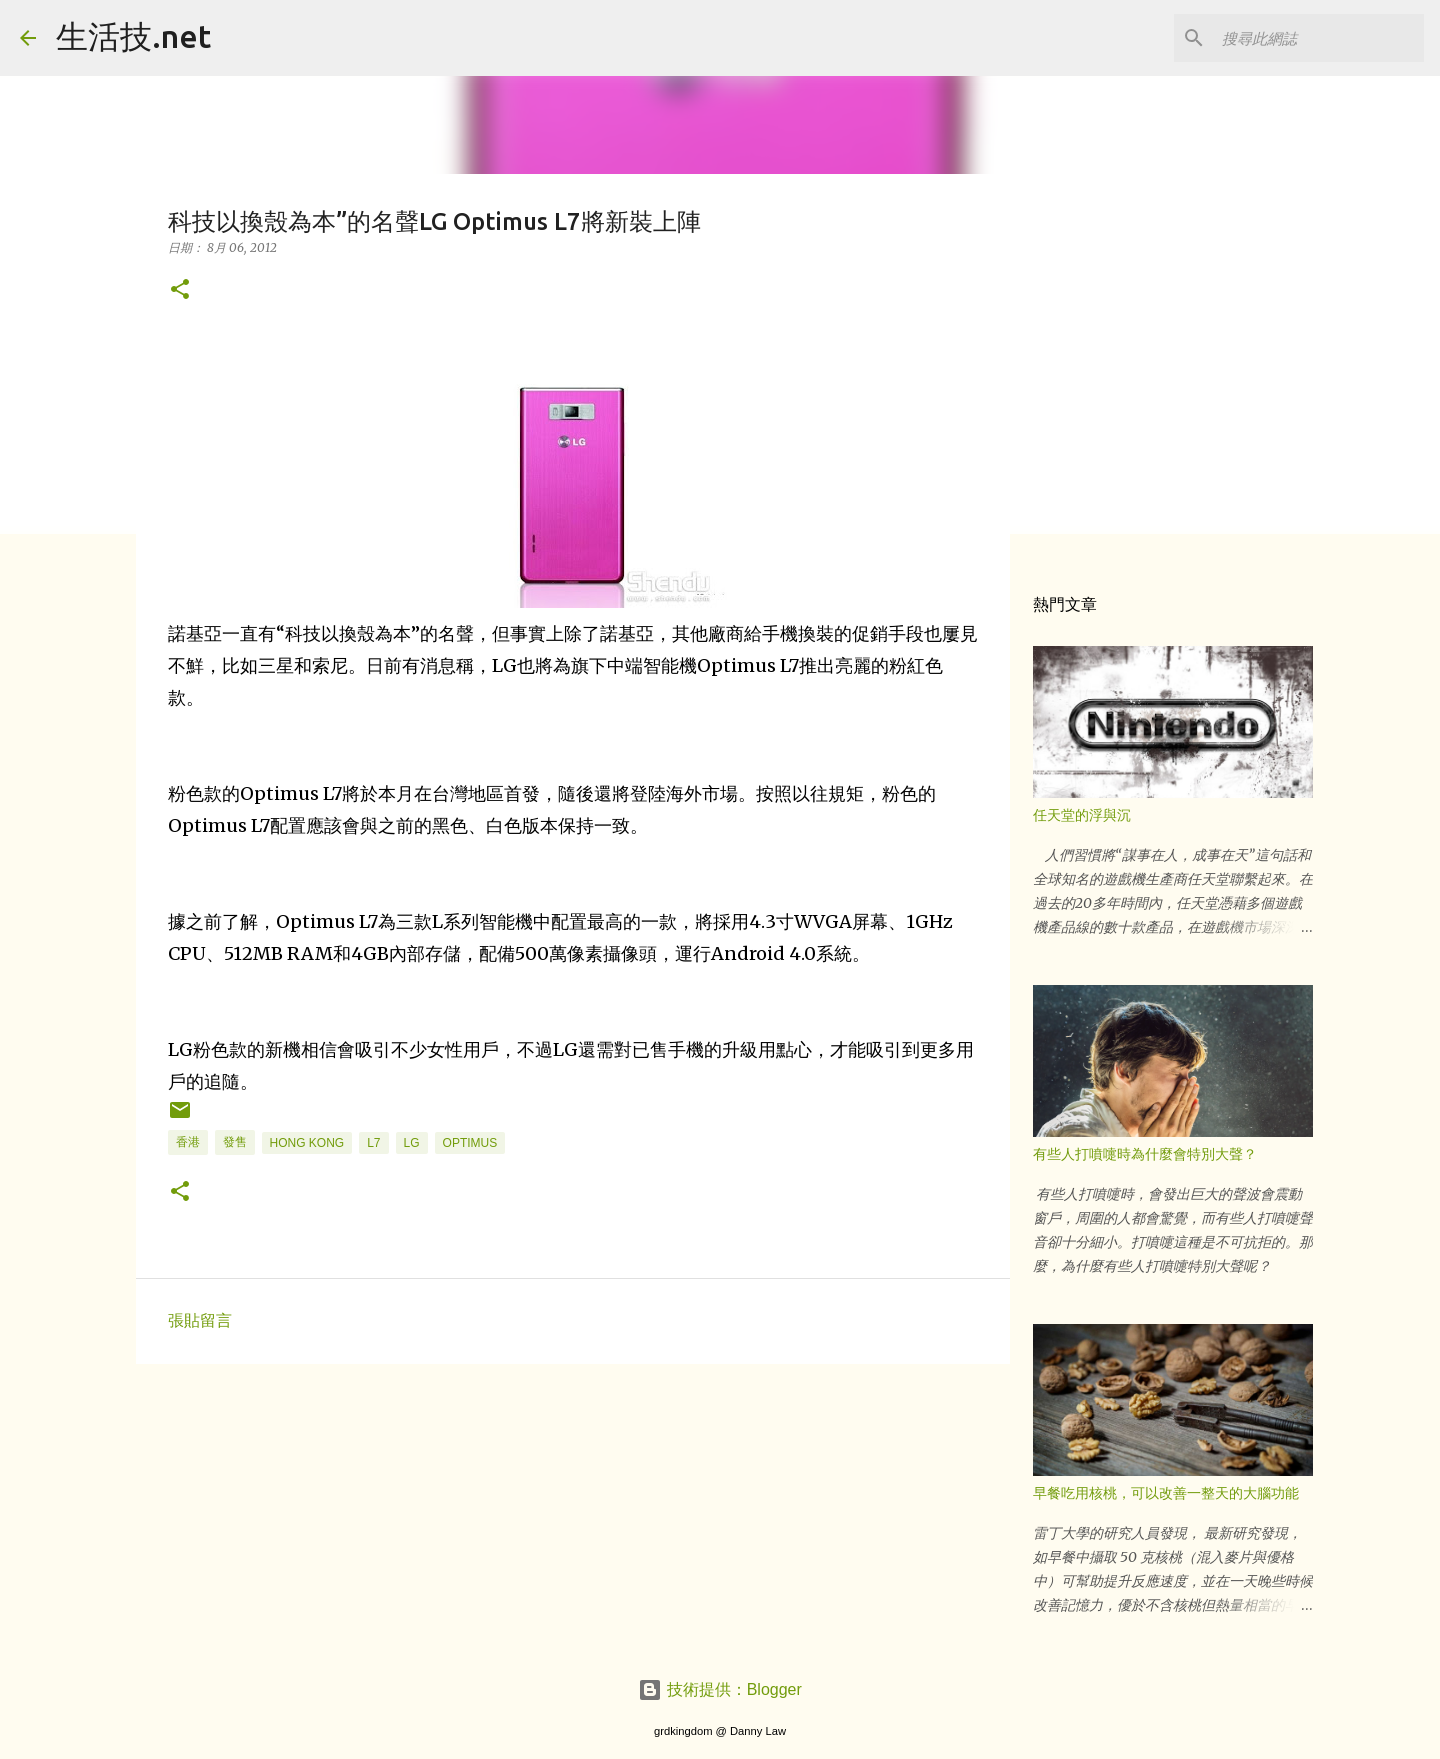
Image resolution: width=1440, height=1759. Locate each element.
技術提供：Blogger (720, 1689)
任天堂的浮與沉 (1082, 815)
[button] (180, 290)
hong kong (307, 1143)
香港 (188, 1142)
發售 (235, 1142)
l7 (373, 1143)
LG (412, 1143)
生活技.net (133, 36)
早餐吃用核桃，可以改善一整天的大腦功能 (1166, 1493)
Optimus (470, 1143)
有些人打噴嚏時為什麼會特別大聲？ (1145, 1154)
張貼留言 (200, 1320)
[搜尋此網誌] (1319, 38)
